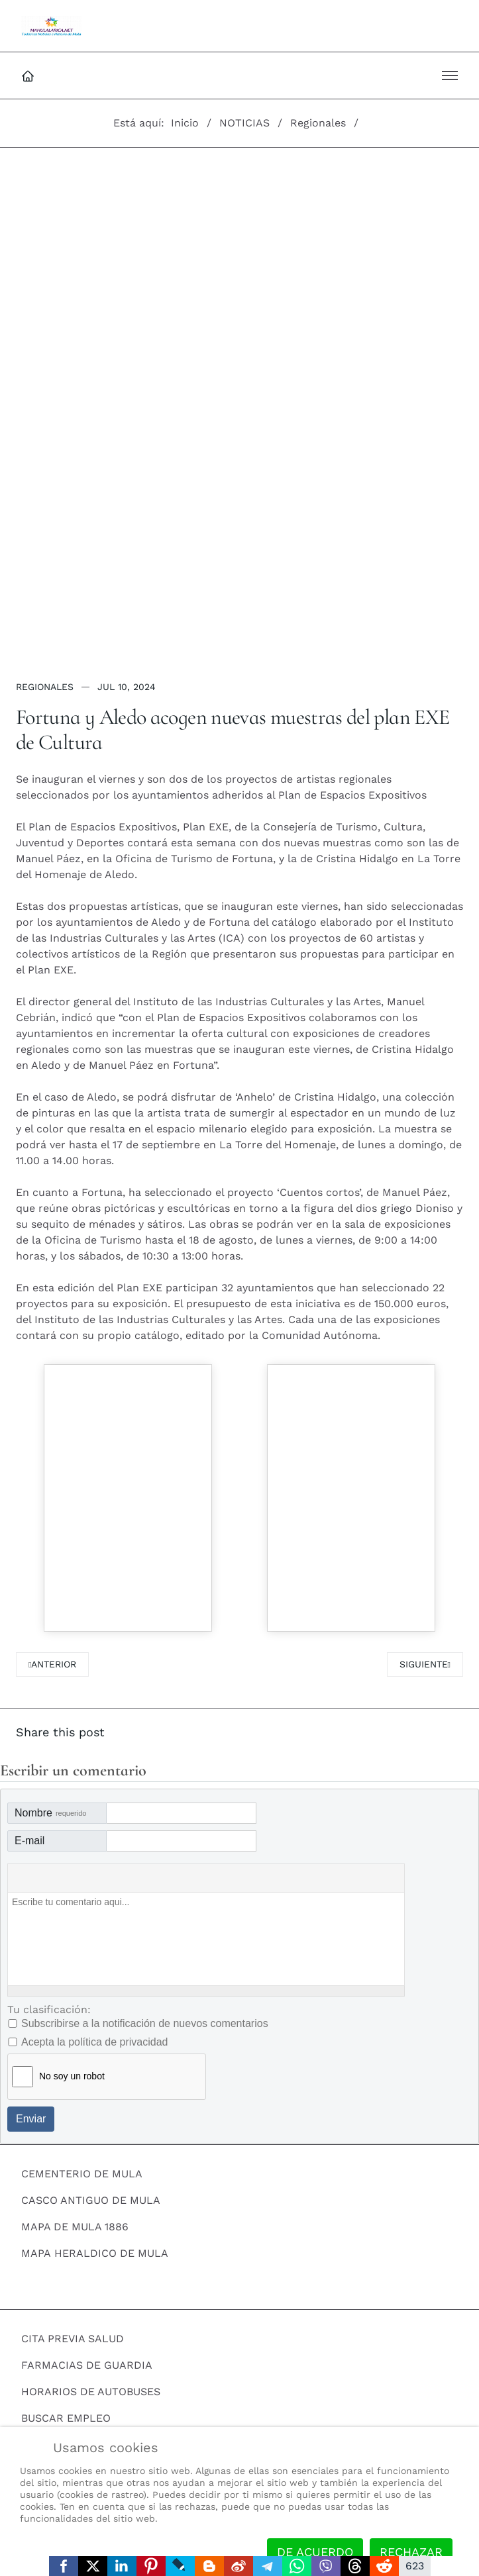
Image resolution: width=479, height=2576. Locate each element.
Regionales (45, 686)
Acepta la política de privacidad (94, 2042)
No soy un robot (72, 2076)
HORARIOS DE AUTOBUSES (90, 2391)
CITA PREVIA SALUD (72, 2338)
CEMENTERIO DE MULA (81, 2173)
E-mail (29, 1840)
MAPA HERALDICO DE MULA (94, 2253)
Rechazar (411, 2552)
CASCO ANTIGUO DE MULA (90, 2200)
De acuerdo (315, 2552)
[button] (450, 75)
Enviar (31, 2118)
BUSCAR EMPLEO (66, 2418)
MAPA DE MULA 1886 (75, 2226)
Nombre (50, 1812)
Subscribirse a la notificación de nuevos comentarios (144, 2023)
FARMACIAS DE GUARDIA (86, 2365)
